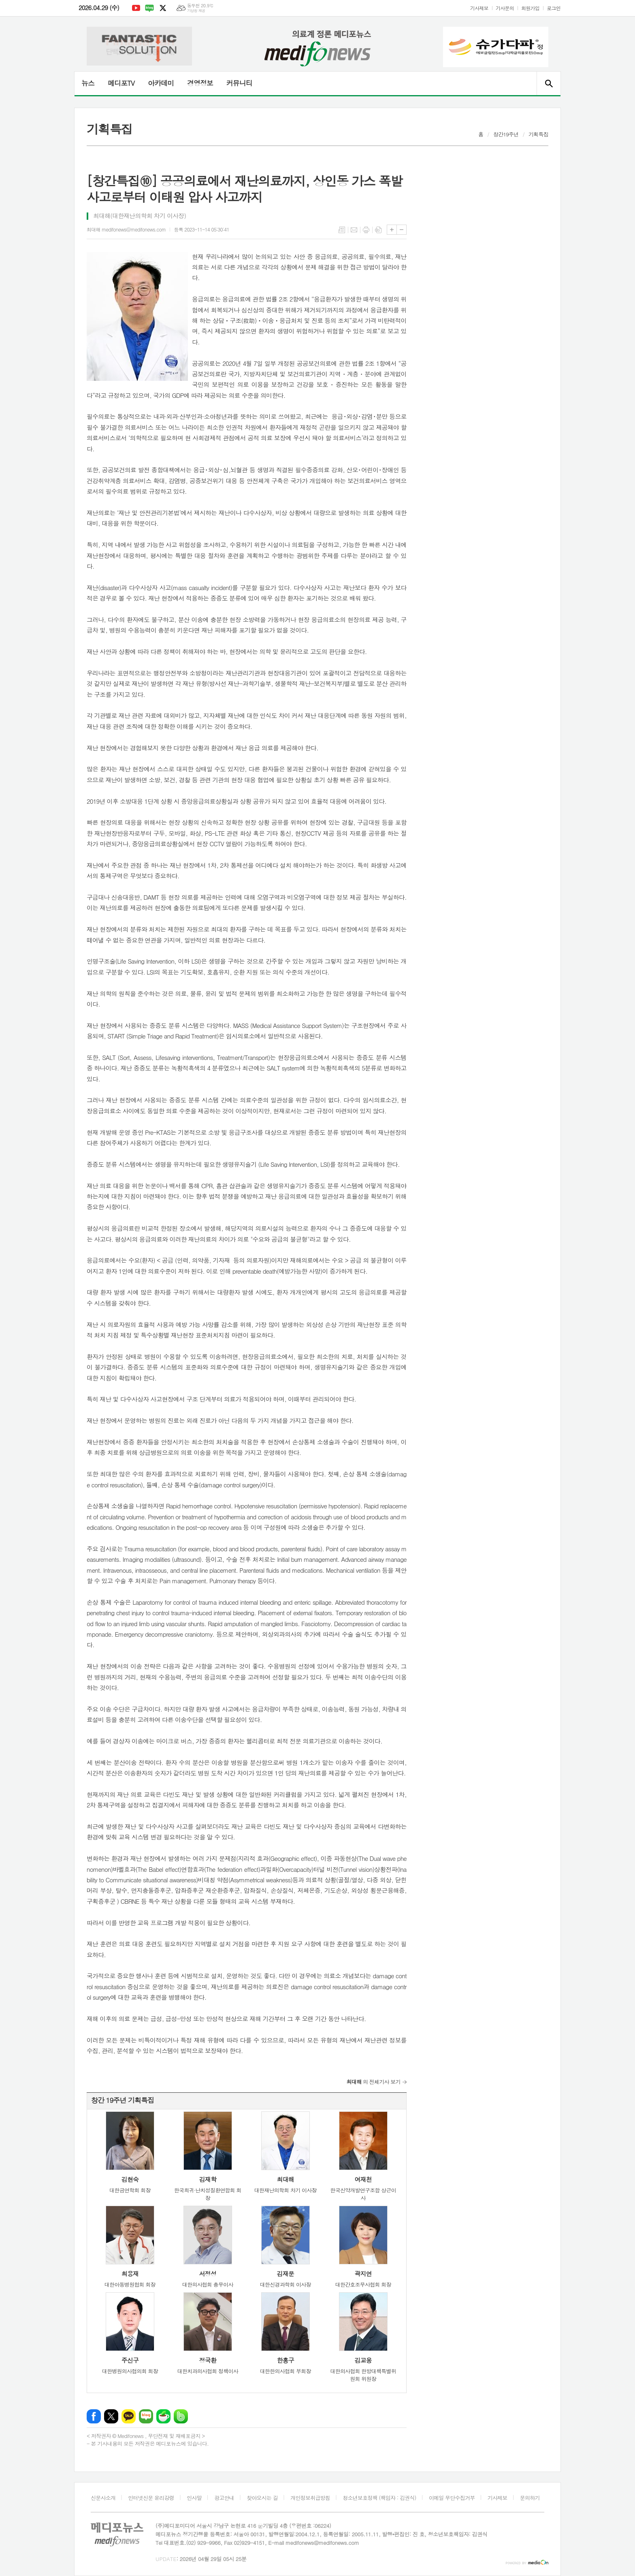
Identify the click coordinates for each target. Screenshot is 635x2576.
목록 (342, 230)
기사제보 (479, 7)
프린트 (366, 230)
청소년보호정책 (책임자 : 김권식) (379, 2498)
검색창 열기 (548, 83)
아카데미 (161, 83)
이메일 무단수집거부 (452, 2498)
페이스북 (94, 2416)
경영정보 (200, 83)
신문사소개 (103, 2498)
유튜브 (136, 8)
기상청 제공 (196, 10)
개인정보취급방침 (310, 2498)
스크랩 (378, 230)
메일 (354, 230)
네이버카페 (163, 2416)
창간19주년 (505, 134)
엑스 (163, 8)
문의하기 (530, 2498)
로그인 (553, 7)
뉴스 (87, 83)
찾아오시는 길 (262, 2498)
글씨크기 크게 (392, 230)
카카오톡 (128, 2416)
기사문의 (505, 7)
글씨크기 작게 (401, 230)
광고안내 (224, 2498)
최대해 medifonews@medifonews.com (126, 229)
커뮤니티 (239, 83)
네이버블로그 (149, 8)
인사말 (194, 2498)
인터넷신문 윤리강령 (151, 2498)
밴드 (181, 2416)
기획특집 (538, 134)
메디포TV (121, 83)
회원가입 (530, 7)
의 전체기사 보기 (374, 2081)
